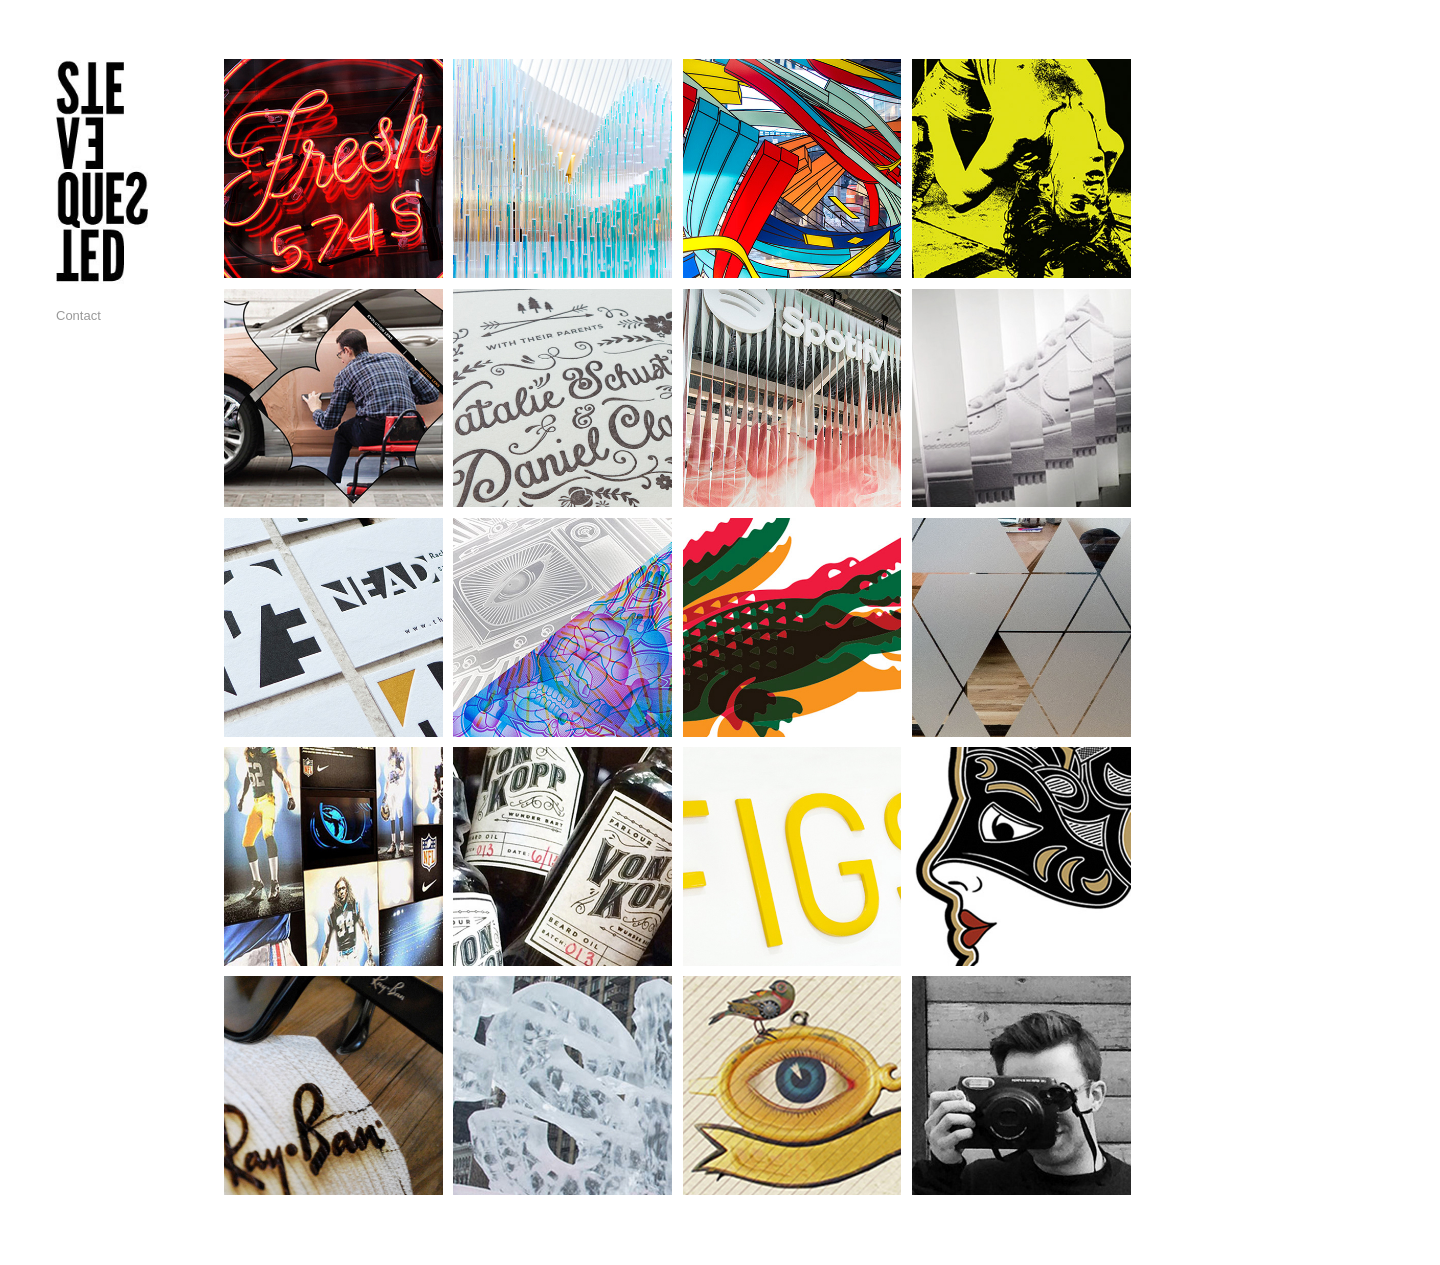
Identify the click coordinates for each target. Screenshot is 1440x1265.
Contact (78, 315)
